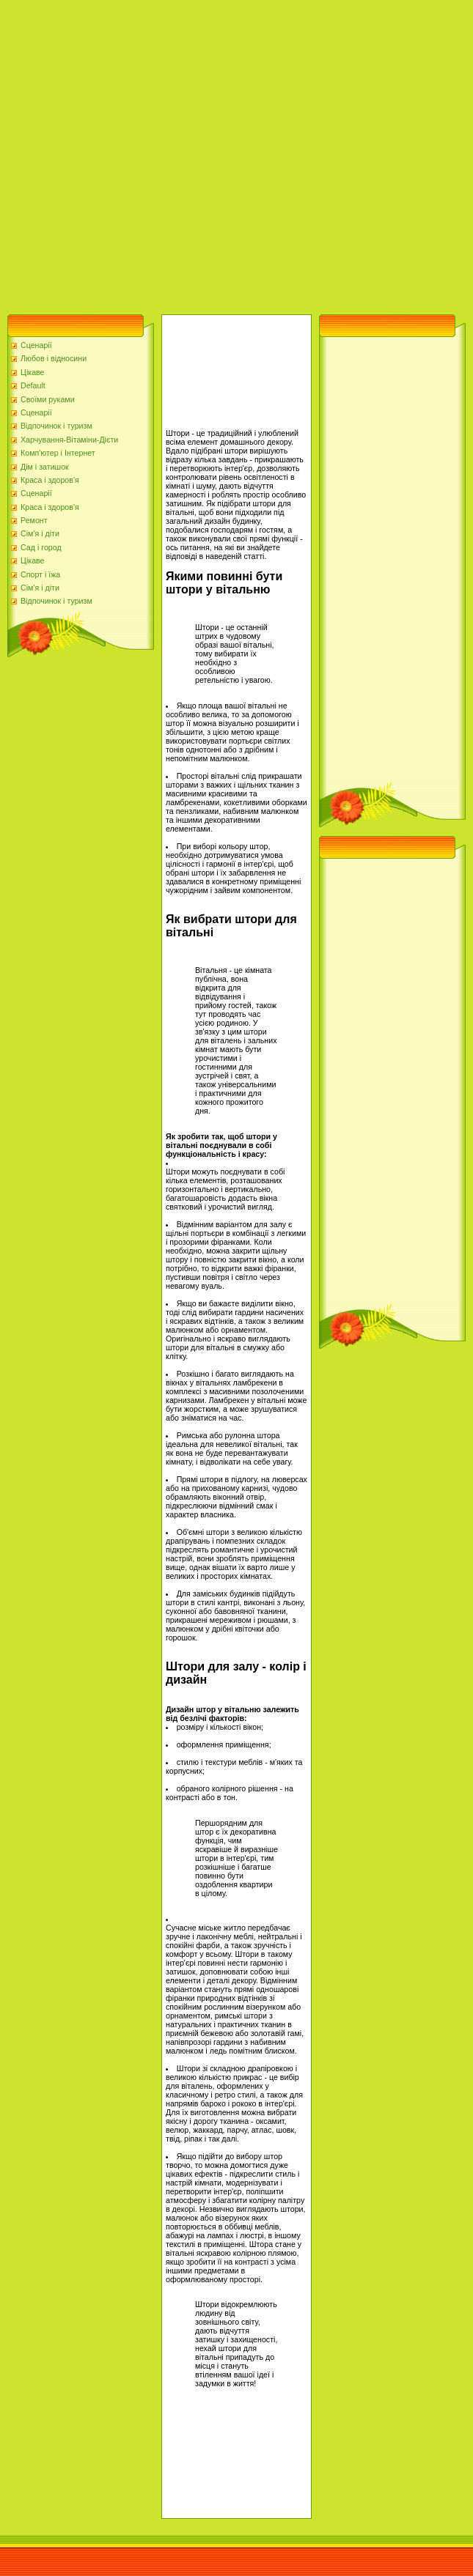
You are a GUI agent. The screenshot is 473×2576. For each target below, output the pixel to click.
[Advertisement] (153, 153)
